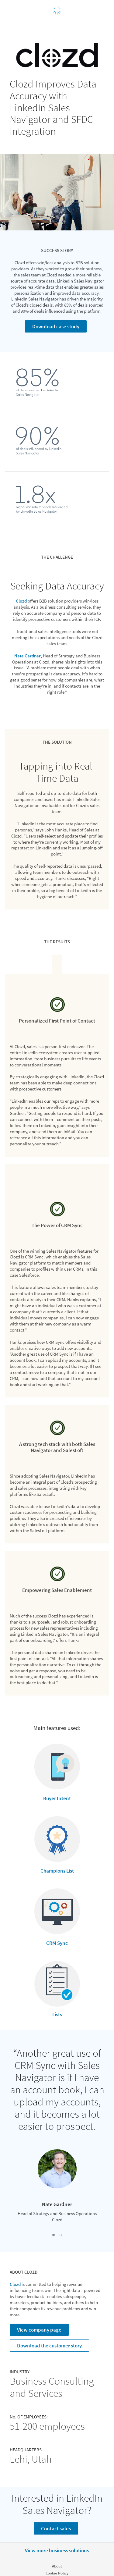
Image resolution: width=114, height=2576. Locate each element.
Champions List (57, 1870)
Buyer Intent (57, 1798)
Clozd (21, 601)
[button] (53, 2235)
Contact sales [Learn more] (56, 2528)
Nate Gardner (27, 656)
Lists (57, 2014)
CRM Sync (57, 1943)
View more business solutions (57, 2550)
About (57, 2566)
